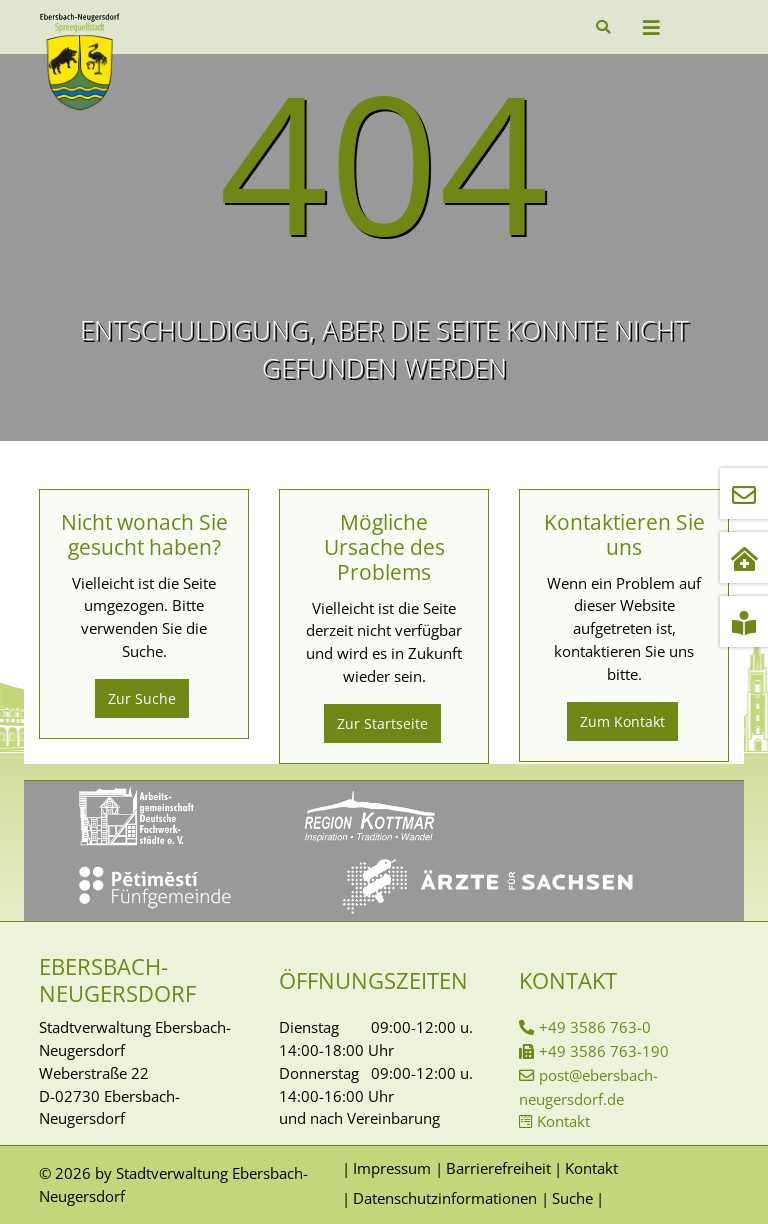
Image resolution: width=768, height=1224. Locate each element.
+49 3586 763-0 (595, 1027)
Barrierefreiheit (498, 1168)
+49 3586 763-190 (604, 1051)
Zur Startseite (382, 723)
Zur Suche (142, 698)
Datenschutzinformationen (445, 1198)
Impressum (392, 1168)
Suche (572, 1198)
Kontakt (563, 1121)
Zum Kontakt (622, 721)
